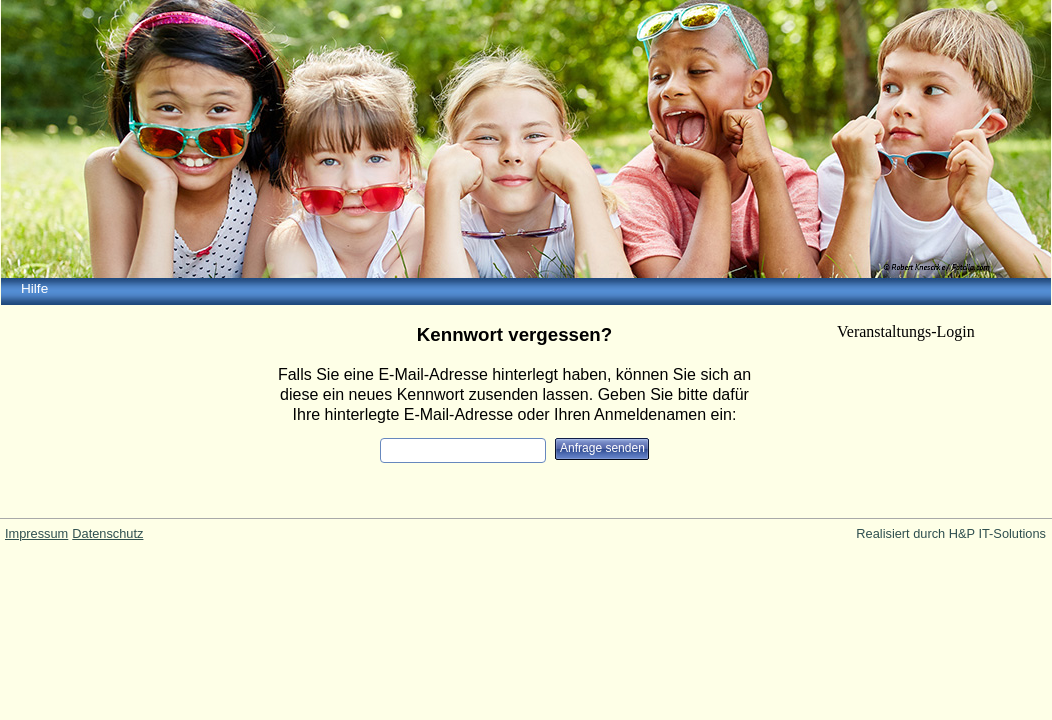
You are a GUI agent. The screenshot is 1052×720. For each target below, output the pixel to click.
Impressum (36, 533)
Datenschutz (107, 533)
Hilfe (34, 288)
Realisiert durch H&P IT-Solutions (951, 533)
